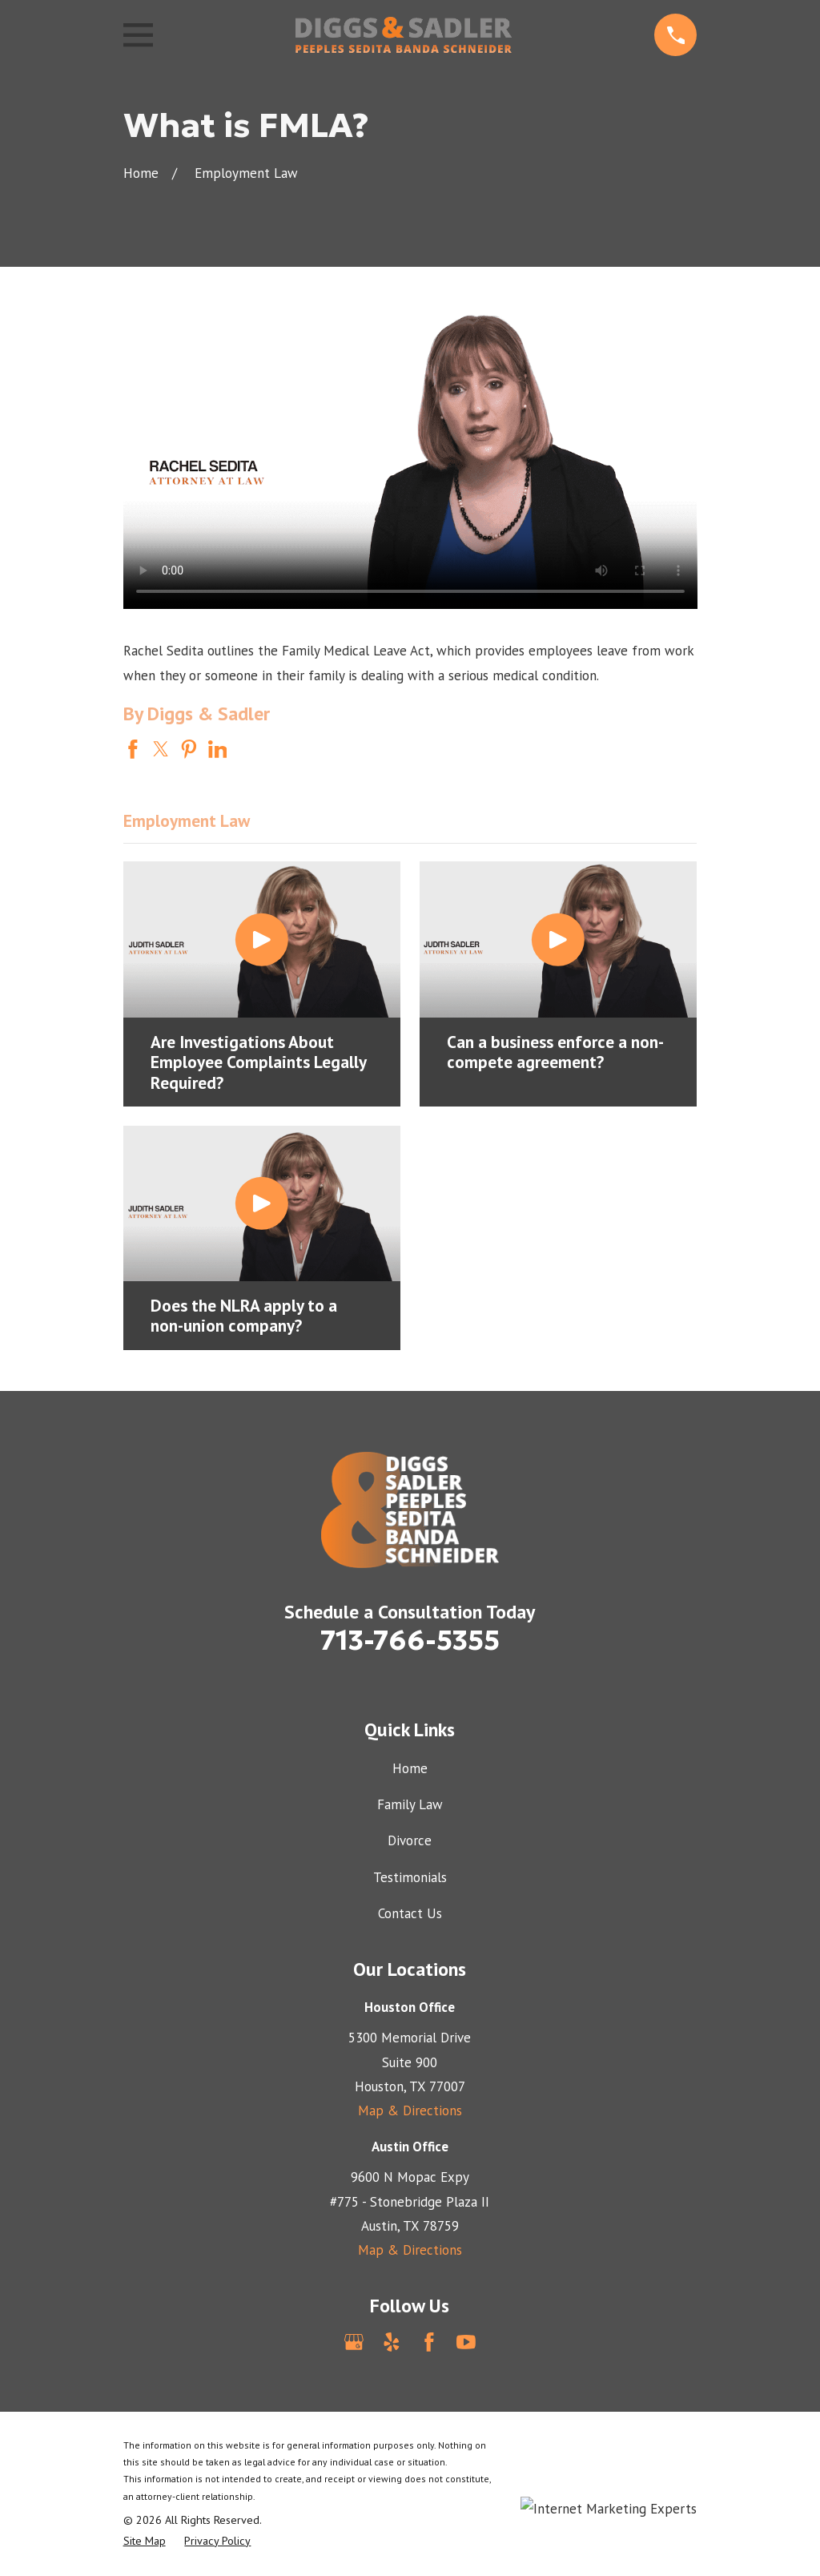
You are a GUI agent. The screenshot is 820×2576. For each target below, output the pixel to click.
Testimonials (410, 1877)
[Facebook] (429, 2342)
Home (410, 1768)
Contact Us (410, 1913)
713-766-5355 (410, 1640)
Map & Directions (410, 2110)
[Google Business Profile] (354, 2342)
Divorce (410, 1840)
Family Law (410, 1804)
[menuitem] (144, 2541)
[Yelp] (391, 2342)
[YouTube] (466, 2342)
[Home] (403, 35)
